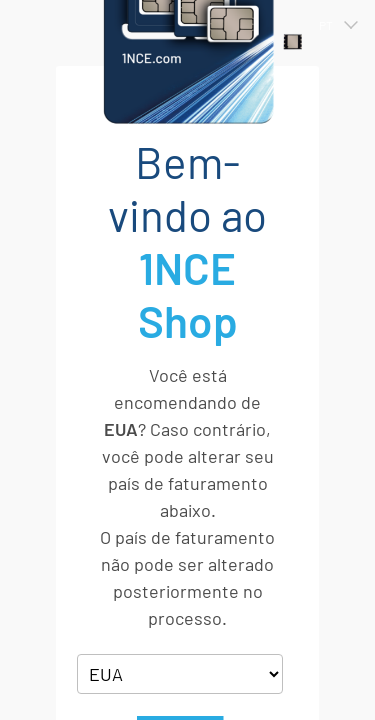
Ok (180, 591)
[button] (328, 25)
